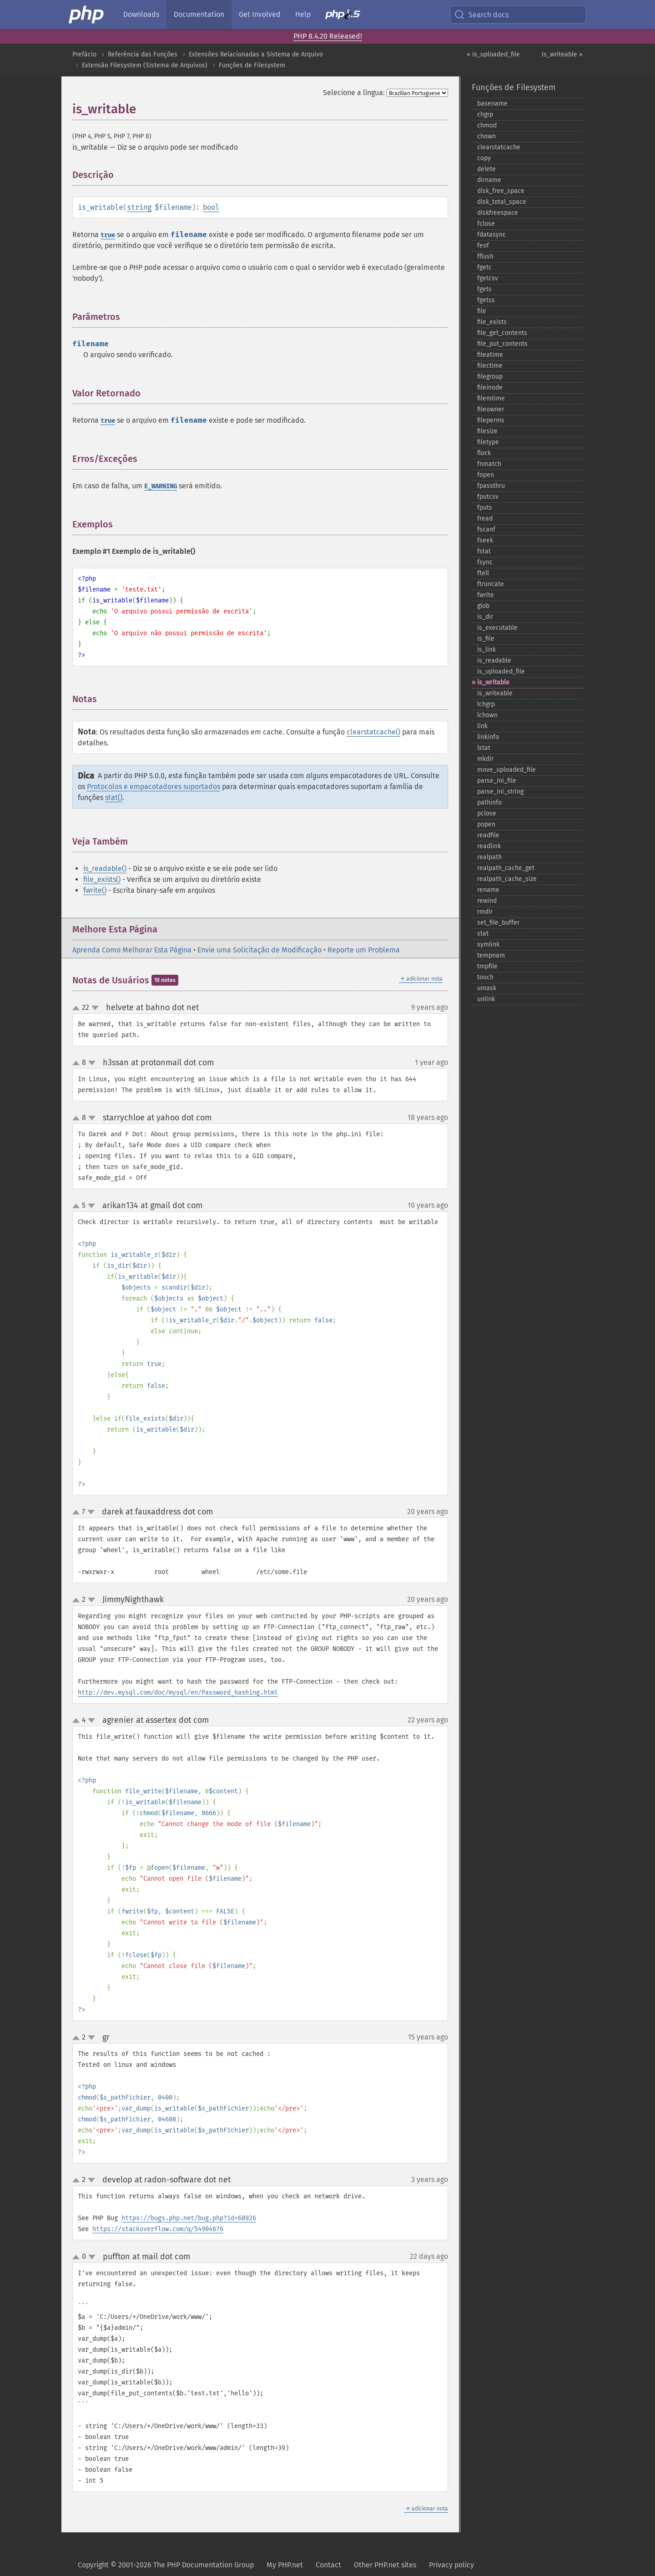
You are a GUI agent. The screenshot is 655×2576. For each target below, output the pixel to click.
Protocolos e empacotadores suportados (153, 786)
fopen (485, 475)
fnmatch (489, 464)
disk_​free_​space (500, 191)
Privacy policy (451, 2565)
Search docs (481, 14)
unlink (486, 999)
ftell (483, 573)
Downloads (141, 14)
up (78, 1008)
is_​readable (494, 660)
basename (492, 103)
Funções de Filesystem (252, 65)
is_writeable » (562, 54)
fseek (485, 540)
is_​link (486, 649)
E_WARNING (160, 486)
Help (303, 14)
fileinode (490, 387)
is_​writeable (495, 693)
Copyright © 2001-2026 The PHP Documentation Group (166, 2565)
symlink (488, 944)
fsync (485, 562)
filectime (490, 365)
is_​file (485, 639)
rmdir (485, 912)
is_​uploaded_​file (501, 671)
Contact (328, 2565)
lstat (483, 748)
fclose (486, 224)
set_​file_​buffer (498, 922)
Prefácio (84, 54)
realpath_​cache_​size (507, 879)
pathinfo (489, 802)
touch (485, 977)
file (481, 311)
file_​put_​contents (502, 344)
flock (484, 453)
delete (486, 169)
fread (485, 518)
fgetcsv (487, 278)
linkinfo (488, 737)
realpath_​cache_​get (505, 868)
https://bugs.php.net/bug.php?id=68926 (188, 2218)
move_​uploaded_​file (506, 770)
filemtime (491, 398)
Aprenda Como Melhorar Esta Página (131, 950)
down (95, 1008)
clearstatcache (498, 147)
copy (484, 158)
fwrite (485, 595)
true (108, 235)
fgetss (486, 300)
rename (488, 890)
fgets (484, 289)
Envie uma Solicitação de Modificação (259, 950)
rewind (487, 901)
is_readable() (104, 868)
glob (483, 606)
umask (486, 988)
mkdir (485, 759)
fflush (485, 256)
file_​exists (492, 322)
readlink (489, 846)
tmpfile (487, 966)
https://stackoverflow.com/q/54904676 (157, 2229)
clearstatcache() (373, 732)
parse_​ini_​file (496, 780)
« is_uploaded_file (493, 54)
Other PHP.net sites (385, 2565)
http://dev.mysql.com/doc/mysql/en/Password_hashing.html (178, 1692)
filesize (487, 431)
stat (483, 933)
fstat (484, 551)
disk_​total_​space (501, 202)
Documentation (199, 14)
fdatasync (491, 234)
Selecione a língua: (354, 92)
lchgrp (486, 704)
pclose (486, 813)
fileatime (490, 355)
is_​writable (493, 682)
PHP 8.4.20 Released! (327, 36)
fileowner (490, 409)
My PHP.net (285, 2565)
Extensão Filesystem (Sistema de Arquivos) (144, 65)
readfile (488, 835)
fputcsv (488, 497)
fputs (484, 507)
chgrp (485, 114)
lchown (487, 715)
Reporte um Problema (364, 950)
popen (486, 824)
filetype (488, 442)
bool (211, 207)
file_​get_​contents (502, 333)
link (482, 726)
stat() (113, 797)
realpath (489, 857)
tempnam (491, 955)
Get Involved (260, 14)
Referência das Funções (142, 54)
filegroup (490, 376)
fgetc (484, 267)
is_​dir (485, 617)
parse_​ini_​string (500, 791)
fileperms (490, 420)
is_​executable (497, 628)
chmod (487, 125)
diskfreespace (497, 213)
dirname (489, 180)
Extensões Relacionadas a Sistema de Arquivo (256, 54)
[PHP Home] (87, 14)
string (139, 207)
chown (486, 136)
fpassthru (491, 486)
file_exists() (102, 879)
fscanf (486, 529)
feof (483, 245)
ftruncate (490, 584)
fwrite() (94, 890)
